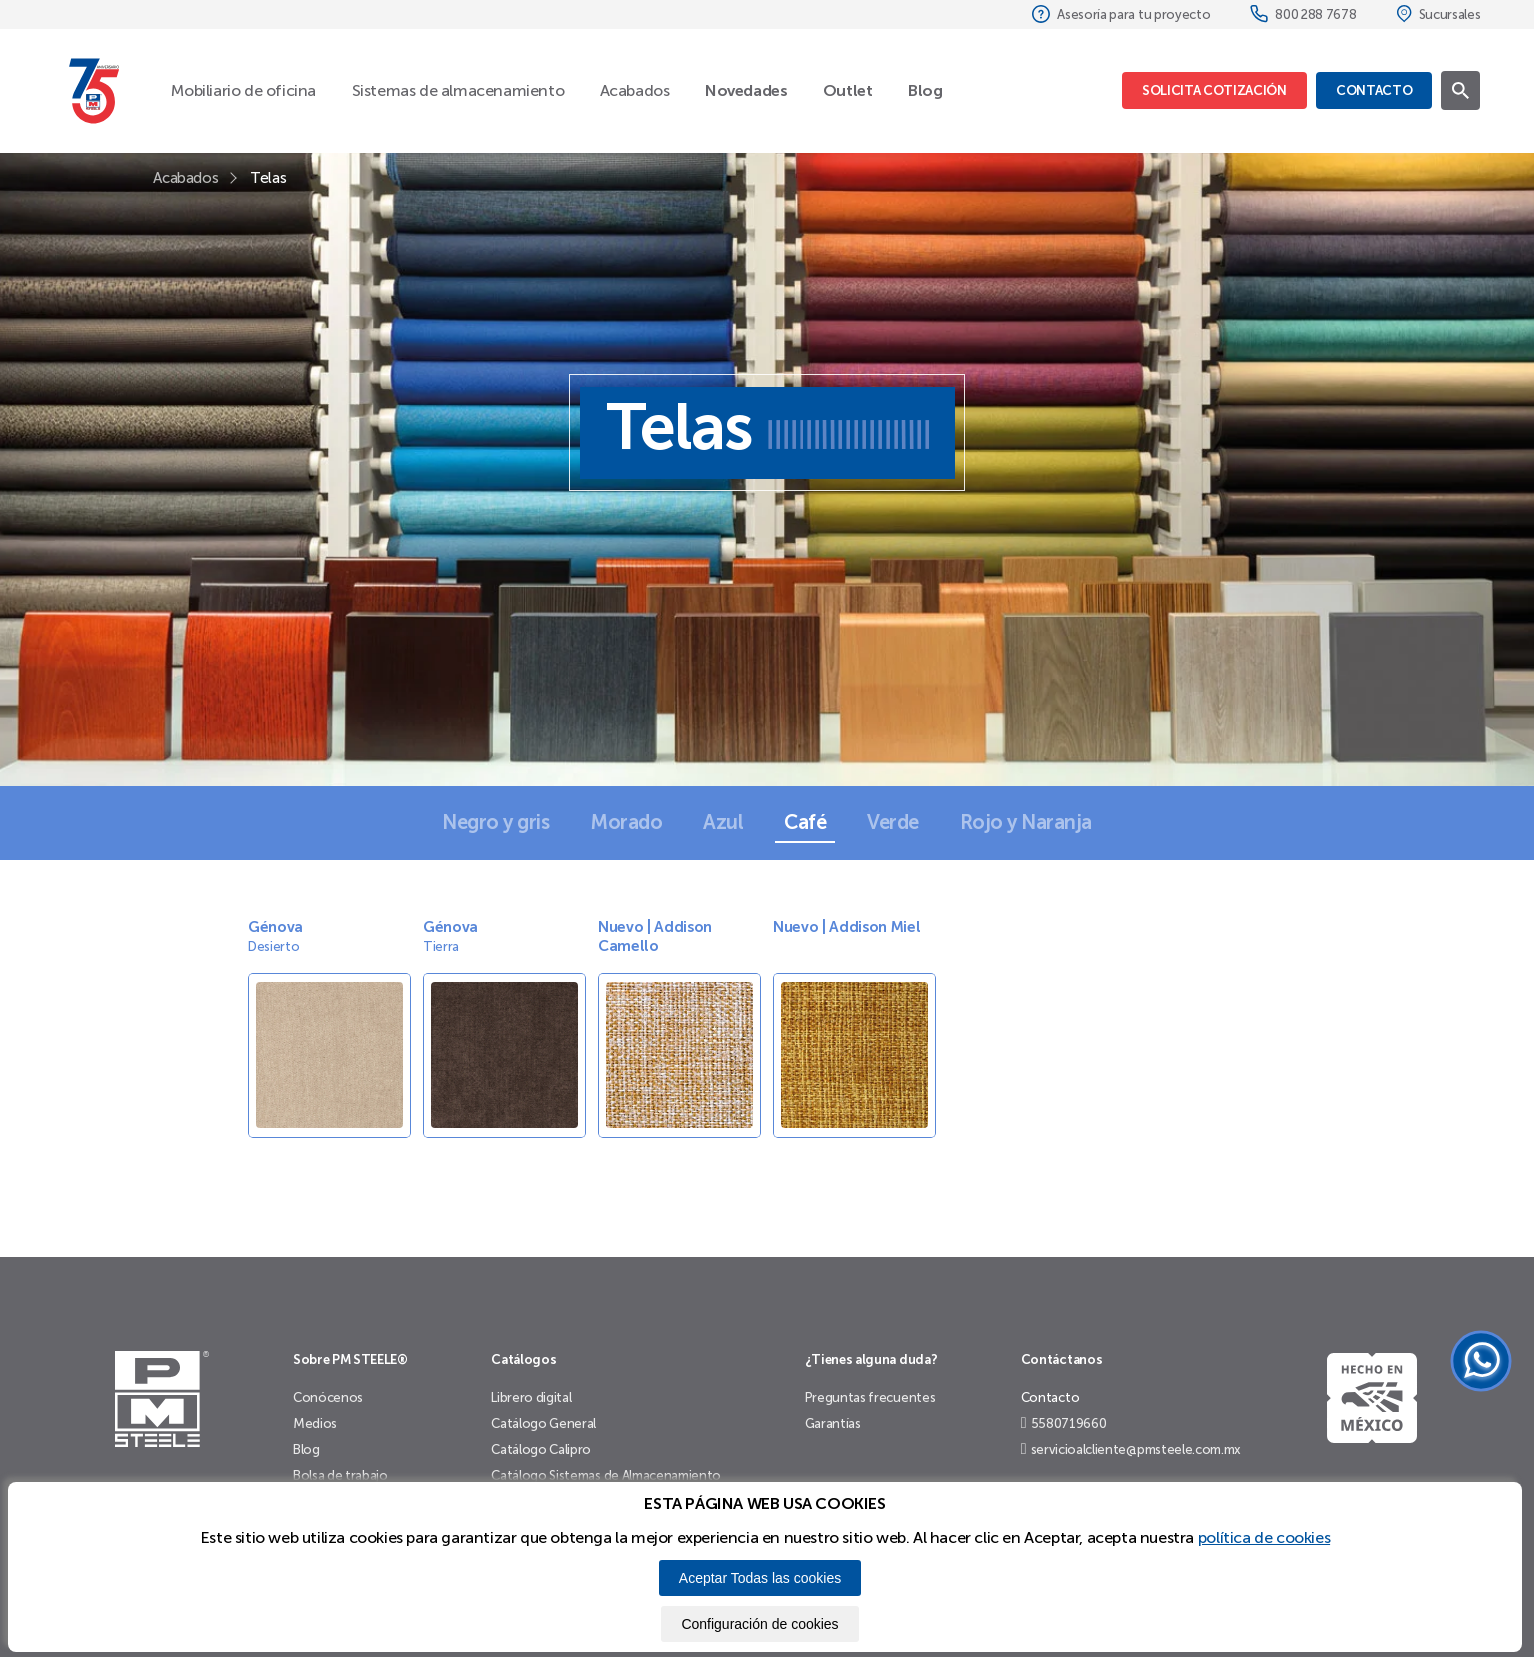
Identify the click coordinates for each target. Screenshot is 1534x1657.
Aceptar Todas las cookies (760, 1578)
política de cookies (1264, 1537)
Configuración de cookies (759, 1624)
